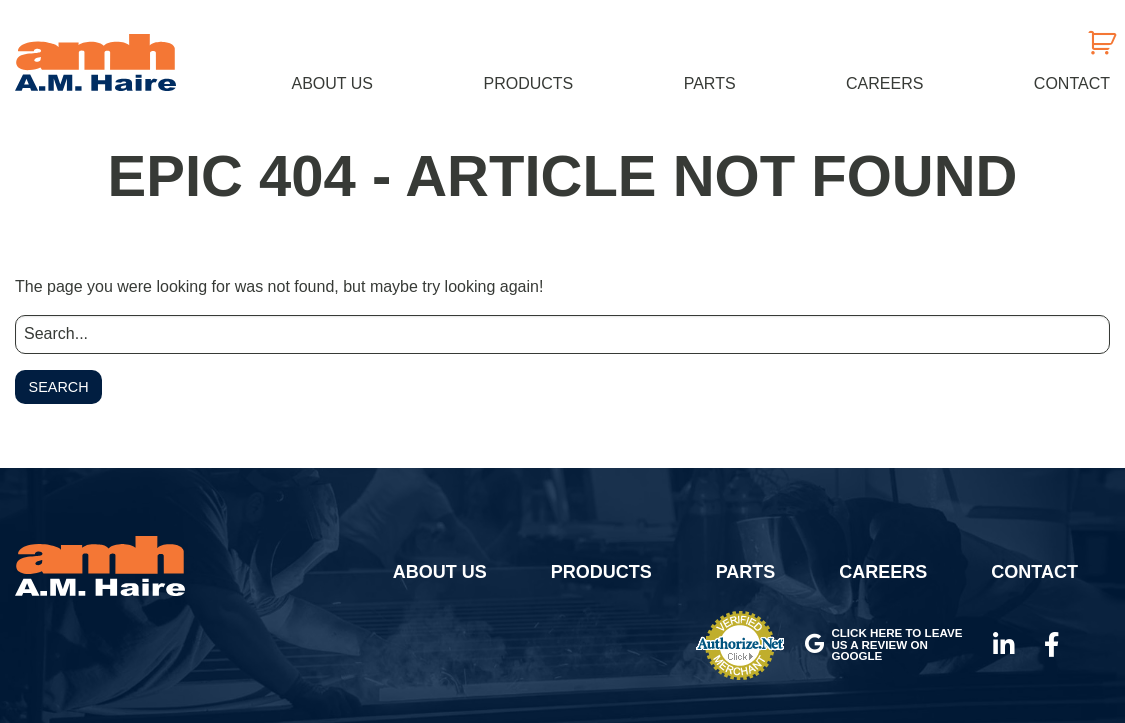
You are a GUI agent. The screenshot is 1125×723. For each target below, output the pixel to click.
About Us (333, 83)
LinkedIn (1004, 645)
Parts (710, 83)
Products (528, 83)
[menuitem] (333, 83)
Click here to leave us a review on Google (883, 644)
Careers (884, 83)
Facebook (1052, 645)
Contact (1072, 83)
